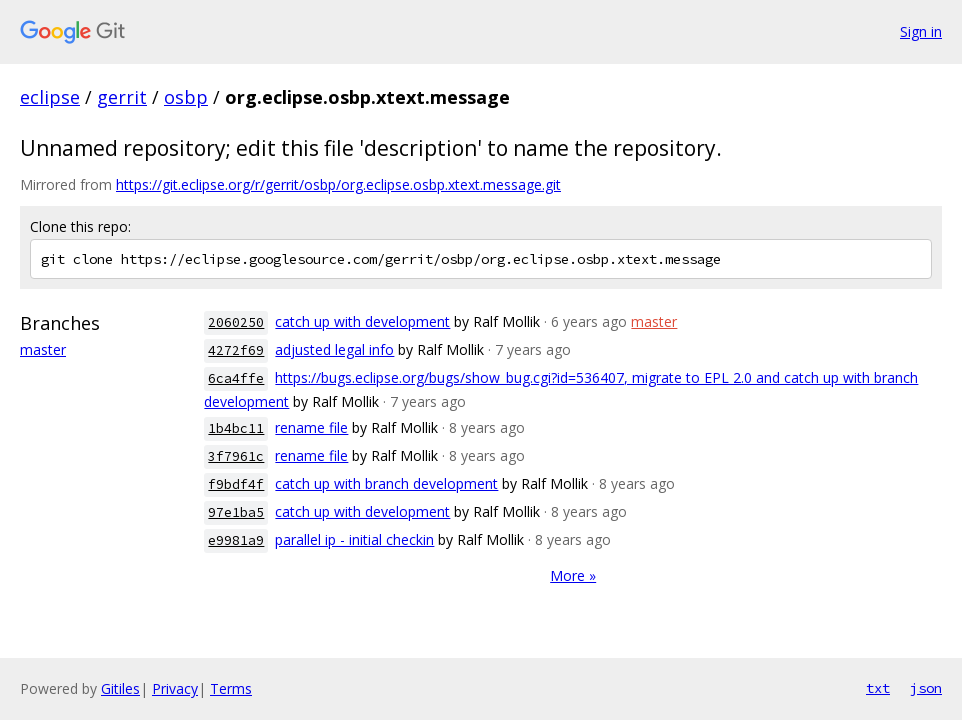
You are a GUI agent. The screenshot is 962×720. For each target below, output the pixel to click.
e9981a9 (236, 540)
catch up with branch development (386, 483)
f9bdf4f (236, 484)
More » (573, 575)
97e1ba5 (236, 512)
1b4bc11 (236, 428)
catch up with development (362, 321)
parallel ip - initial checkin (354, 539)
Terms (231, 688)
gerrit (122, 97)
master (43, 349)
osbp (186, 97)
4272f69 (236, 350)
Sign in (921, 31)
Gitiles (120, 688)
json (926, 688)
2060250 (236, 322)
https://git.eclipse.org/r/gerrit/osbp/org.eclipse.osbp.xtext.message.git (338, 184)
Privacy (175, 688)
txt (878, 688)
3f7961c (236, 456)
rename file (311, 427)
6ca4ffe (236, 378)
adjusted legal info (334, 349)
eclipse (50, 97)
